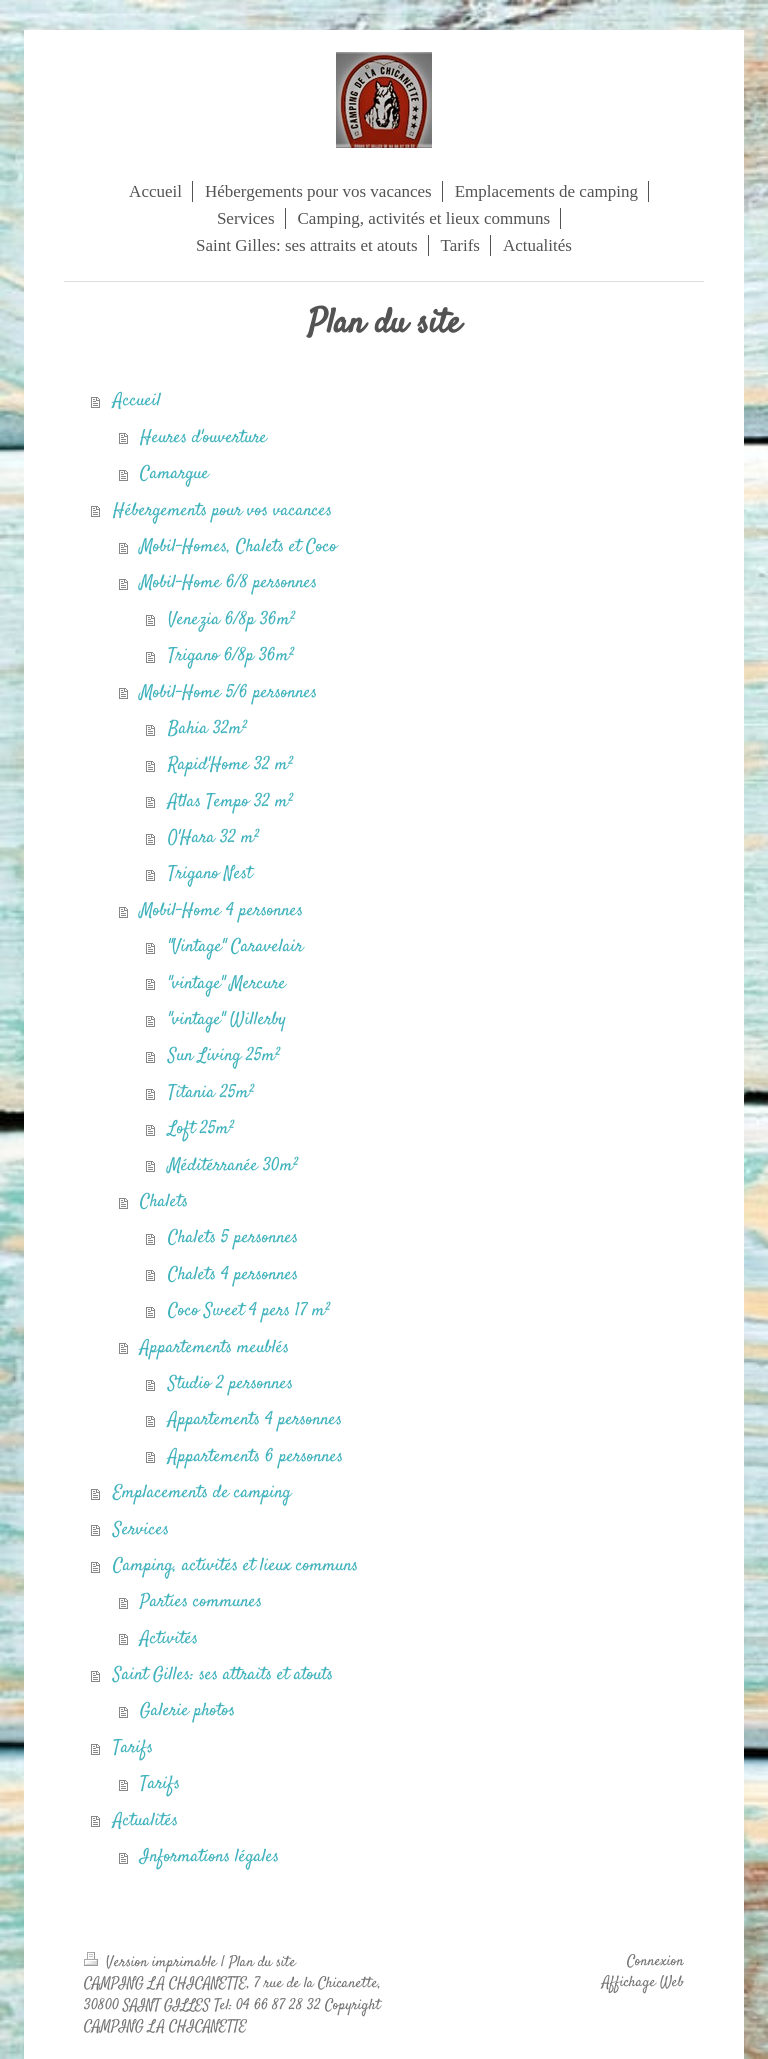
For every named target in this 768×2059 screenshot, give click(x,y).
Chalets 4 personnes (233, 1275)
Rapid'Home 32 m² (230, 765)
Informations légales (209, 1857)
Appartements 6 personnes (255, 1457)
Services (141, 1530)
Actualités (145, 1821)
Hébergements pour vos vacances (222, 511)
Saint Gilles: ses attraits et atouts (223, 1675)
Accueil (137, 401)
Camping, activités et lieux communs (235, 1566)
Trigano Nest (210, 874)
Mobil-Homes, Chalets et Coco (238, 547)
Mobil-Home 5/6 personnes (228, 693)
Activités (169, 1639)
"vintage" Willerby (227, 1020)
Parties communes (201, 1602)
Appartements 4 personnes (255, 1420)
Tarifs (133, 1748)
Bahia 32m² (207, 729)
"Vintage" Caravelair (235, 947)
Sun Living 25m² (224, 1056)
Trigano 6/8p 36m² (231, 656)
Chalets (164, 1202)
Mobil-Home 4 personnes (221, 911)
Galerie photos (187, 1711)
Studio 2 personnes (230, 1384)
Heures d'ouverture (203, 438)
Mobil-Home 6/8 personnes (228, 583)
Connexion (655, 1962)
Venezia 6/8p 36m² (231, 620)
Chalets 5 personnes (233, 1238)
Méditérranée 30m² (233, 1166)
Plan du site (262, 1963)
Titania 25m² (211, 1093)
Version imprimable (152, 1963)
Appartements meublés (214, 1348)
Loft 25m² (201, 1129)
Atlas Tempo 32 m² (230, 802)
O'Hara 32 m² (213, 838)
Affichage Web (643, 1983)
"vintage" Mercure (227, 984)
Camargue (174, 474)
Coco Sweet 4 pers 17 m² (249, 1311)
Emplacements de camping (202, 1493)
